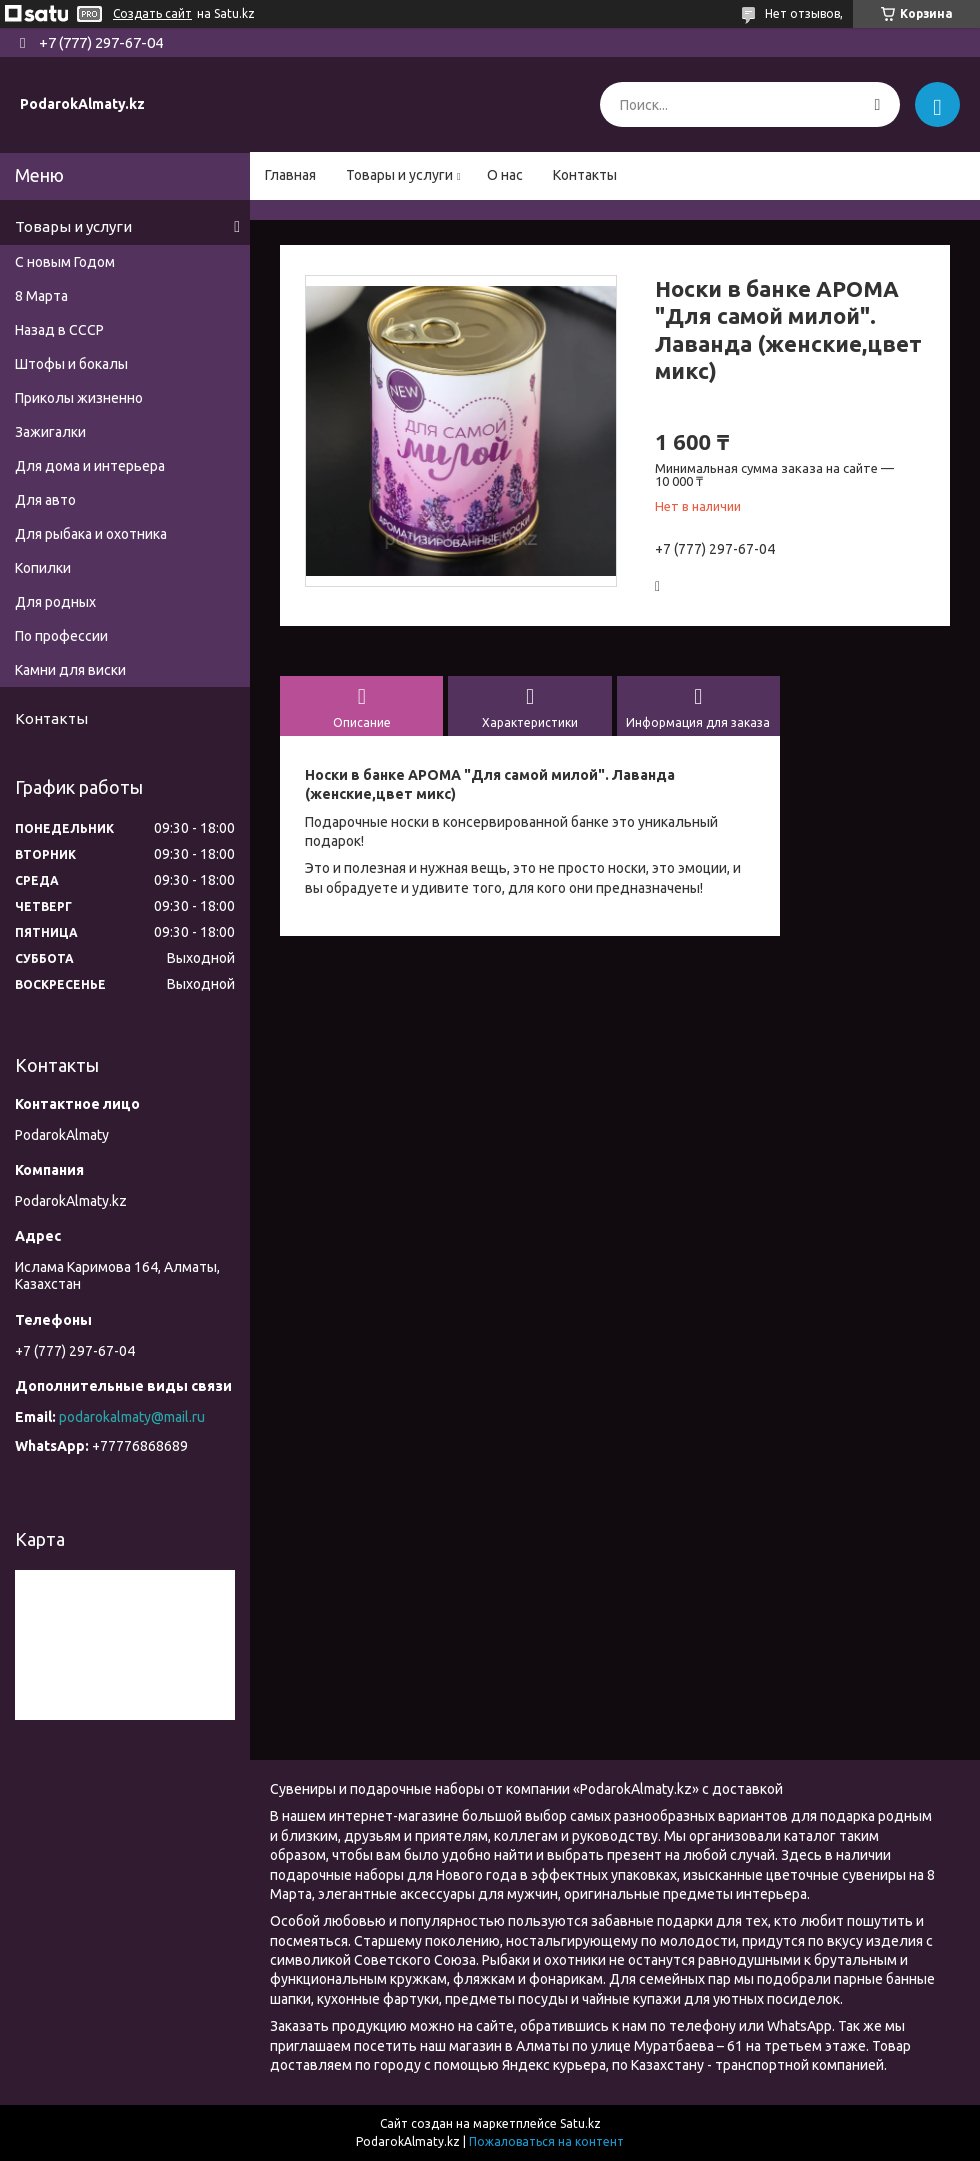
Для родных (55, 602)
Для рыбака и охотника (91, 534)
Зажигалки (50, 432)
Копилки (43, 568)
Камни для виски (70, 670)
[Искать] (877, 104)
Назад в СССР (59, 330)
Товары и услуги (399, 175)
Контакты (585, 175)
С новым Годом (65, 262)
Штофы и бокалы (71, 364)
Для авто (45, 500)
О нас (505, 175)
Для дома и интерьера (90, 466)
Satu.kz (580, 2123)
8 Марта (41, 296)
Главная (290, 175)
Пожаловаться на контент (546, 2141)
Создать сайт (152, 13)
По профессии (61, 636)
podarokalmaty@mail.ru (132, 1417)
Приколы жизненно (79, 398)
